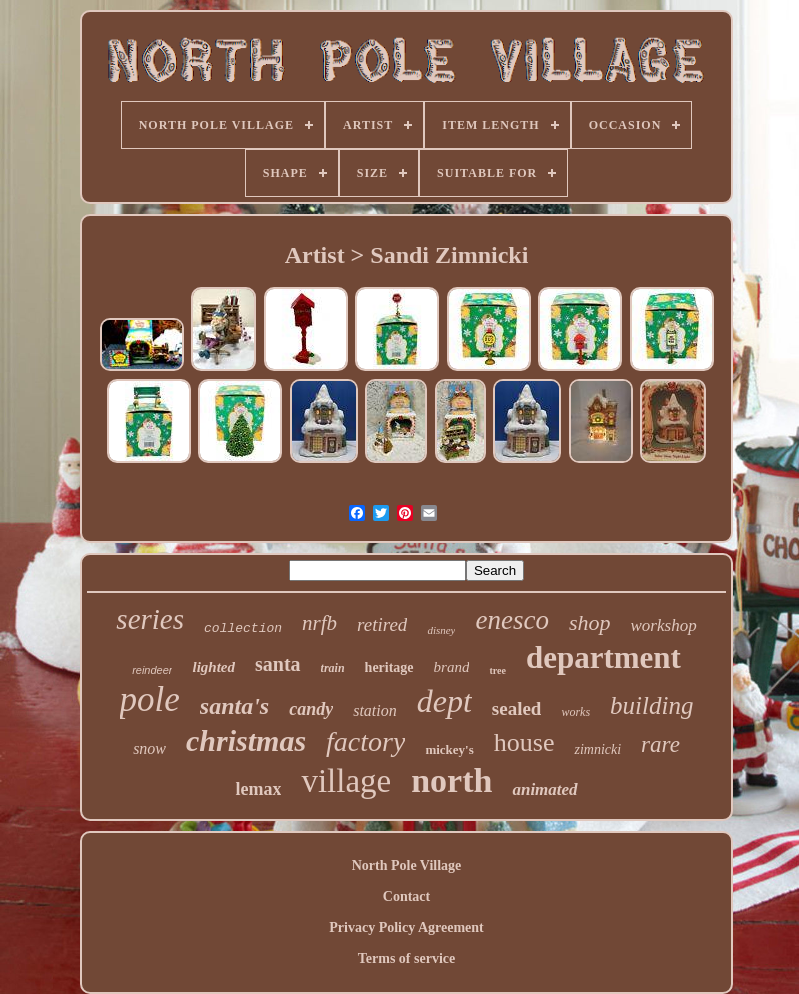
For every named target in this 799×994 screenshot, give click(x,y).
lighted (213, 667)
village (346, 781)
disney (441, 630)
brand (452, 667)
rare (660, 744)
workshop (664, 625)
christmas (246, 740)
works (575, 712)
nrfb (319, 623)
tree (497, 670)
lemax (258, 789)
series (150, 619)
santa (278, 664)
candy (311, 709)
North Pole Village (407, 865)
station (375, 710)
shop (590, 622)
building (651, 705)
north (451, 780)
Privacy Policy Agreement (406, 927)
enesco (511, 620)
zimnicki (597, 749)
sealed (517, 708)
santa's (234, 706)
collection (243, 628)
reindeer (152, 670)
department (603, 657)
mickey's (449, 749)
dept (444, 701)
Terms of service (406, 958)
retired (382, 624)
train (333, 668)
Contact (406, 896)
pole (150, 699)
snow (149, 748)
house (524, 742)
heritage (389, 667)
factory (365, 741)
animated (544, 789)
